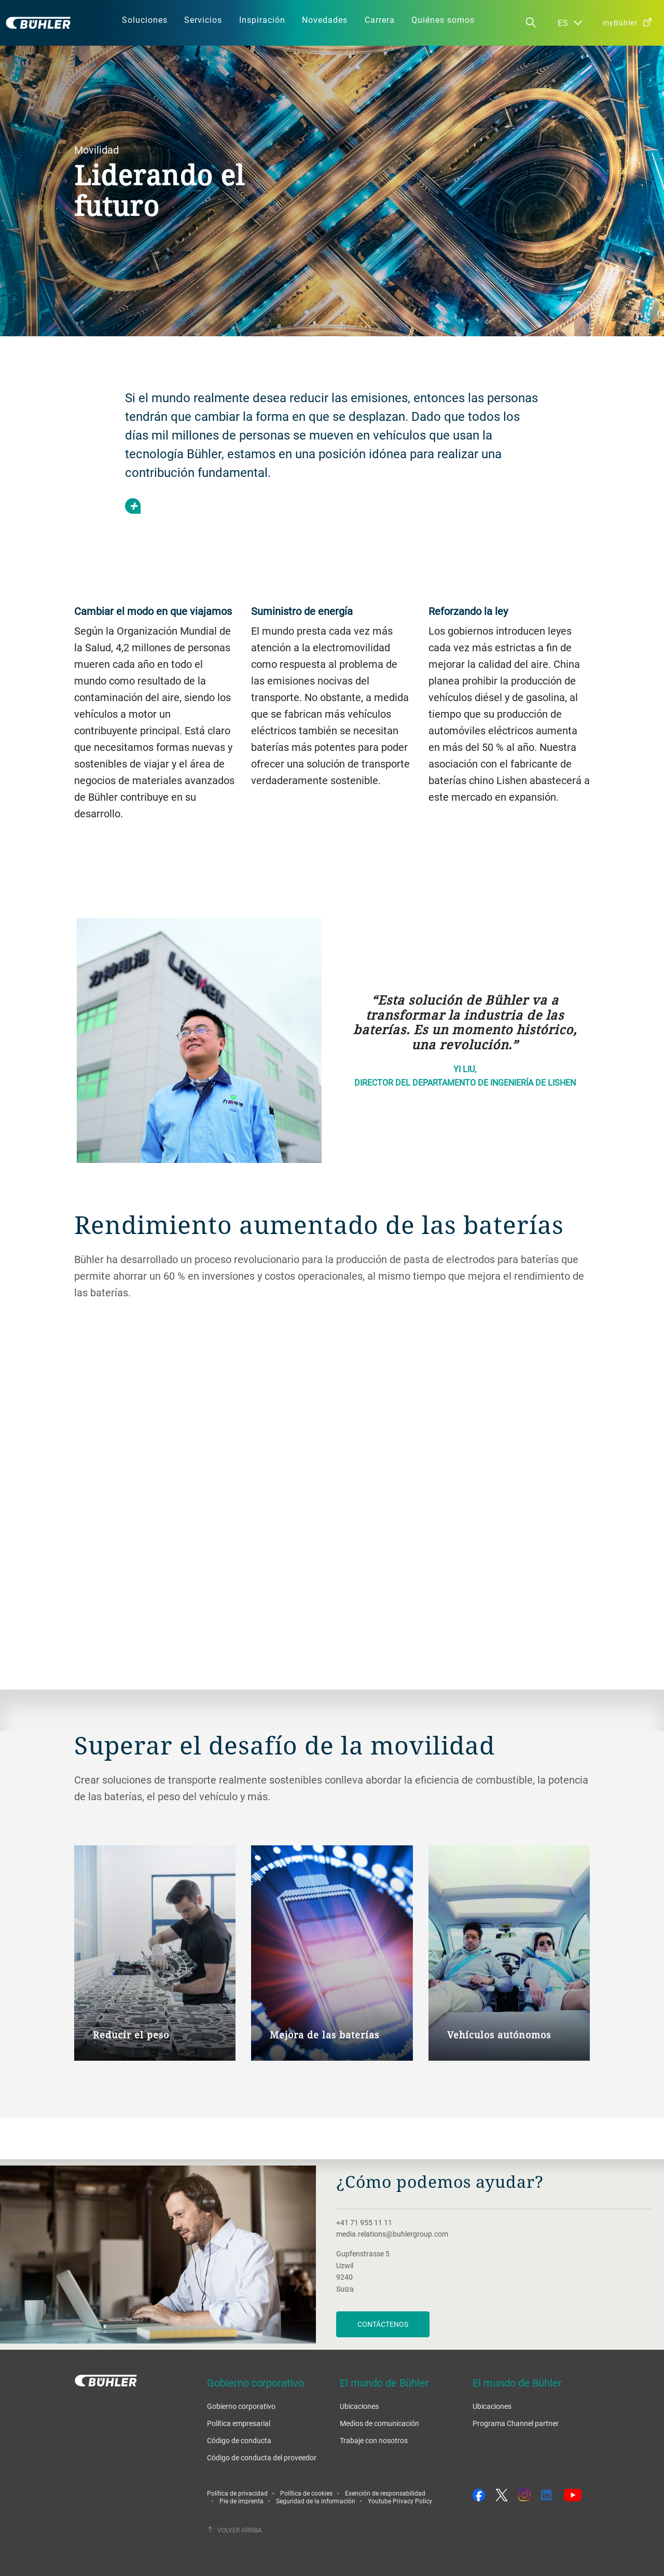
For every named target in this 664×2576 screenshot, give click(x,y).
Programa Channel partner (516, 2423)
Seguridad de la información (315, 2501)
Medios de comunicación (379, 2423)
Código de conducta (239, 2440)
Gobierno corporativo (241, 2406)
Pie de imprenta (241, 2501)
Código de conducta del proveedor (261, 2457)
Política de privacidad (237, 2493)
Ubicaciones (359, 2406)
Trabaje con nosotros (374, 2440)
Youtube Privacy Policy (400, 2501)
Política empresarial (238, 2423)
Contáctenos (382, 2324)
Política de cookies (306, 2493)
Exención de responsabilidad (385, 2493)
